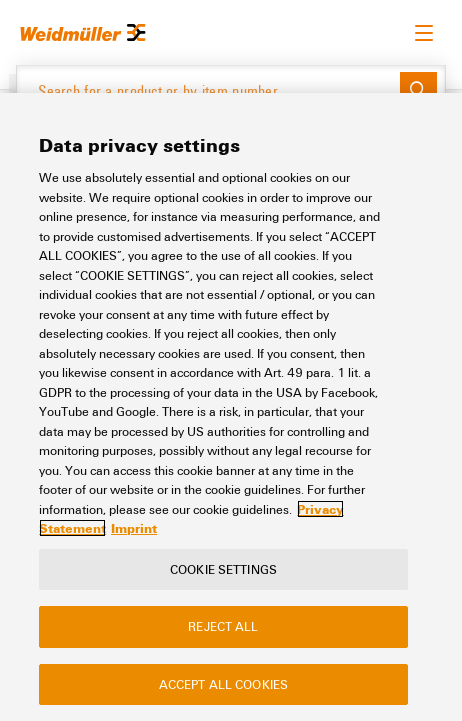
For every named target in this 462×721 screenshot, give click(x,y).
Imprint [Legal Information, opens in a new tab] (134, 528)
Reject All (223, 626)
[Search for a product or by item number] (208, 91)
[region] (231, 407)
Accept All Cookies (223, 684)
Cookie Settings (223, 569)
